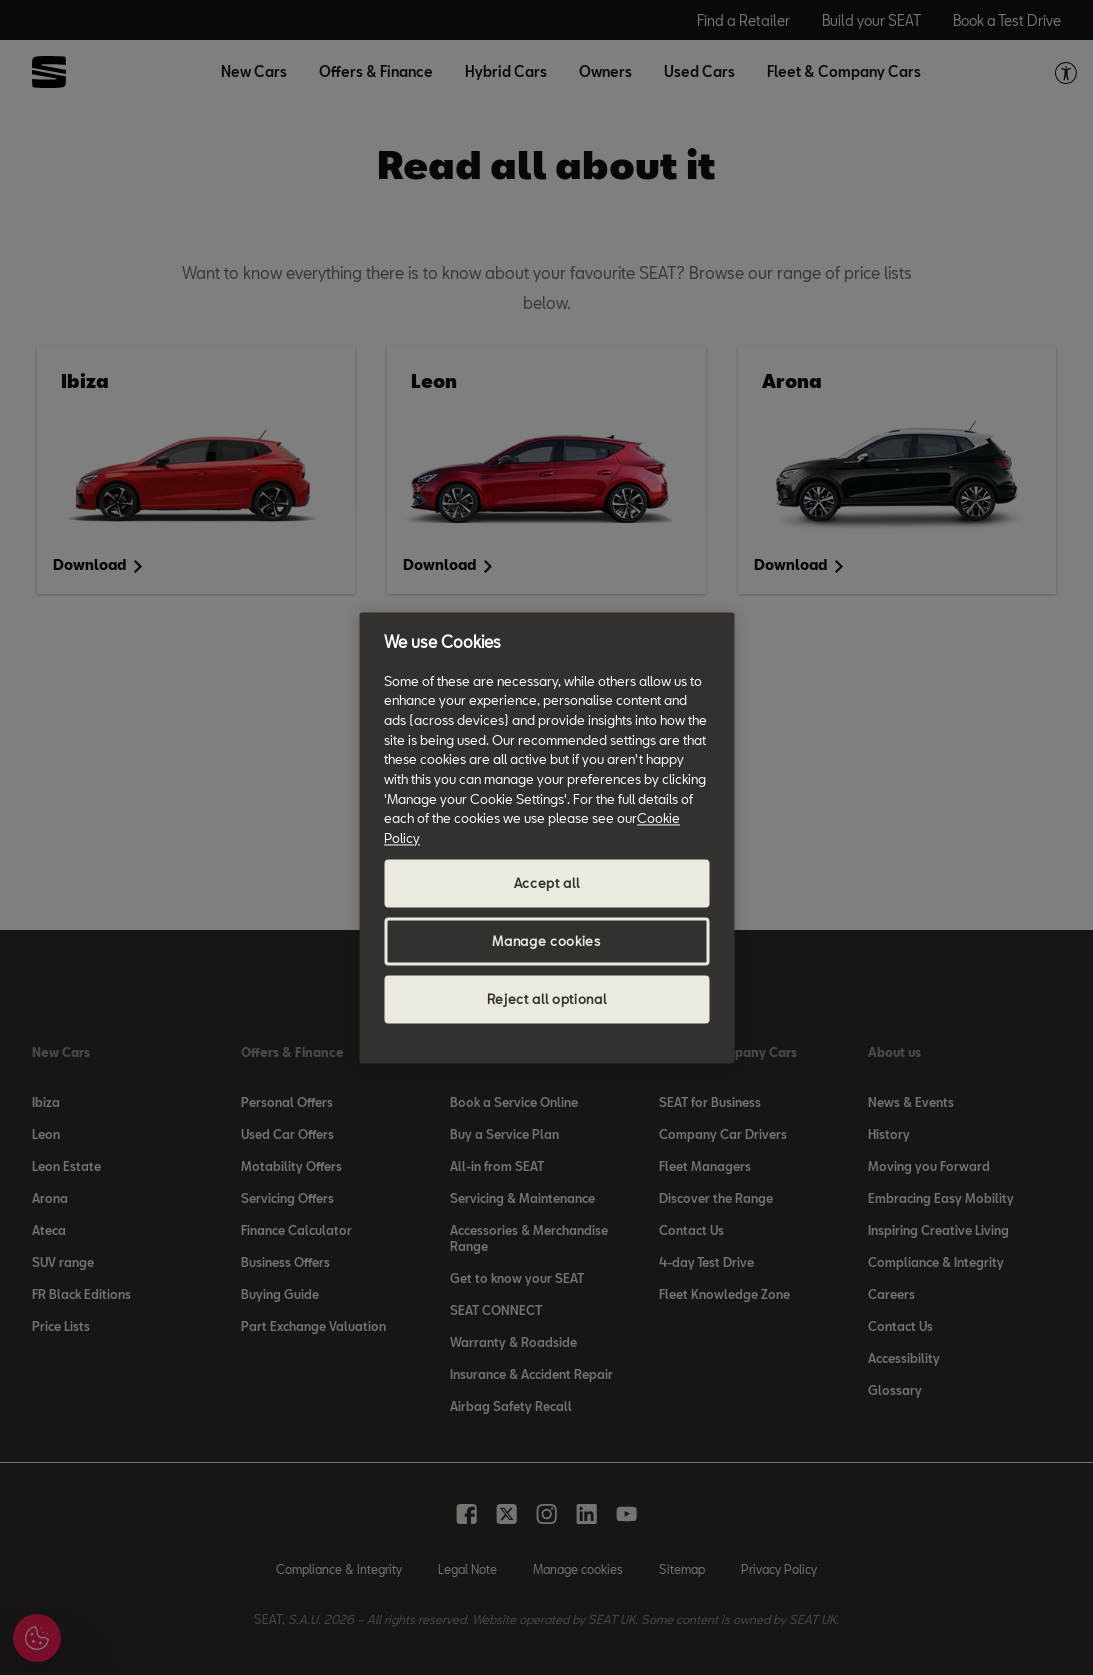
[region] (546, 837)
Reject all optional (546, 999)
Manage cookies (546, 941)
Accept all (547, 883)
